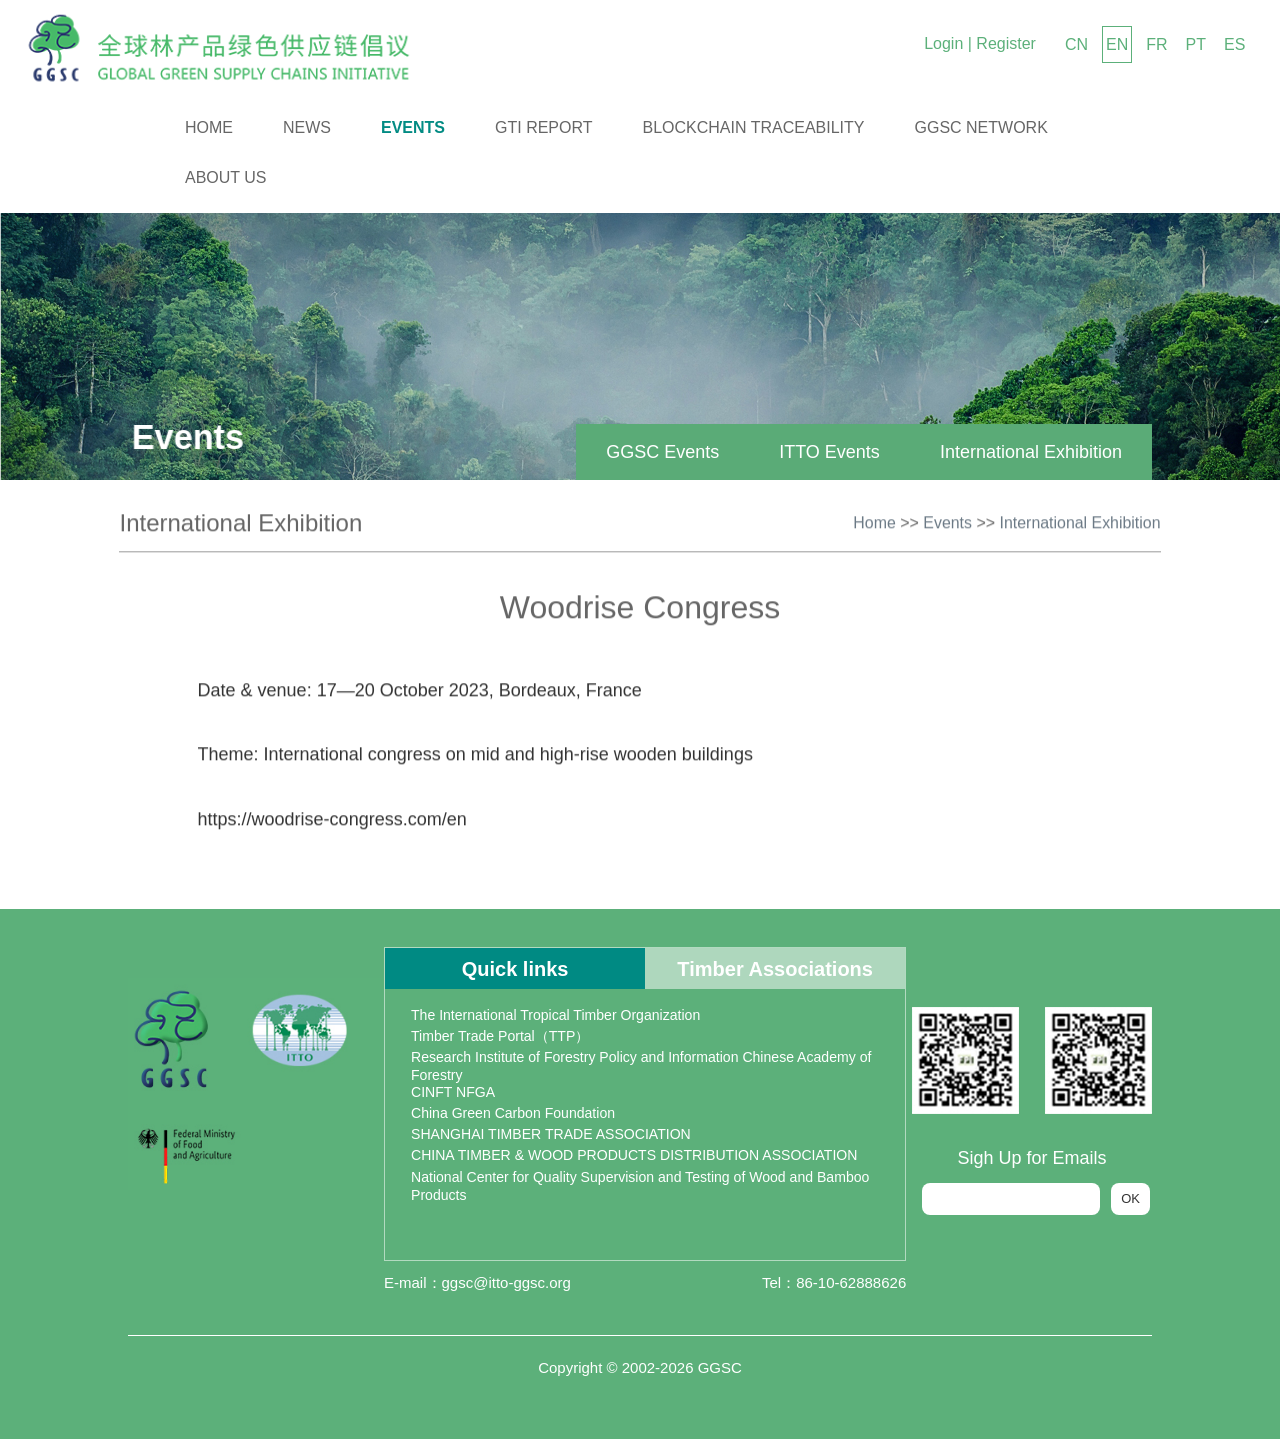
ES (1234, 44)
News (307, 127)
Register (1006, 43)
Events (413, 127)
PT (1196, 44)
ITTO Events (822, 452)
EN (1117, 44)
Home (209, 127)
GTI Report (544, 127)
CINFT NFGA (453, 1093)
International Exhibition (1023, 452)
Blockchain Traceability (754, 127)
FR (1156, 44)
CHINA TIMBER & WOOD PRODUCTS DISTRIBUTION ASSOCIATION (633, 1156)
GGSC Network (981, 127)
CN (1076, 44)
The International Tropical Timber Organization (555, 1016)
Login (943, 43)
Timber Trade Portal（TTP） (500, 1037)
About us (226, 177)
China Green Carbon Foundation (512, 1114)
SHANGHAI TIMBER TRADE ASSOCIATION (550, 1135)
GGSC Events (655, 452)
